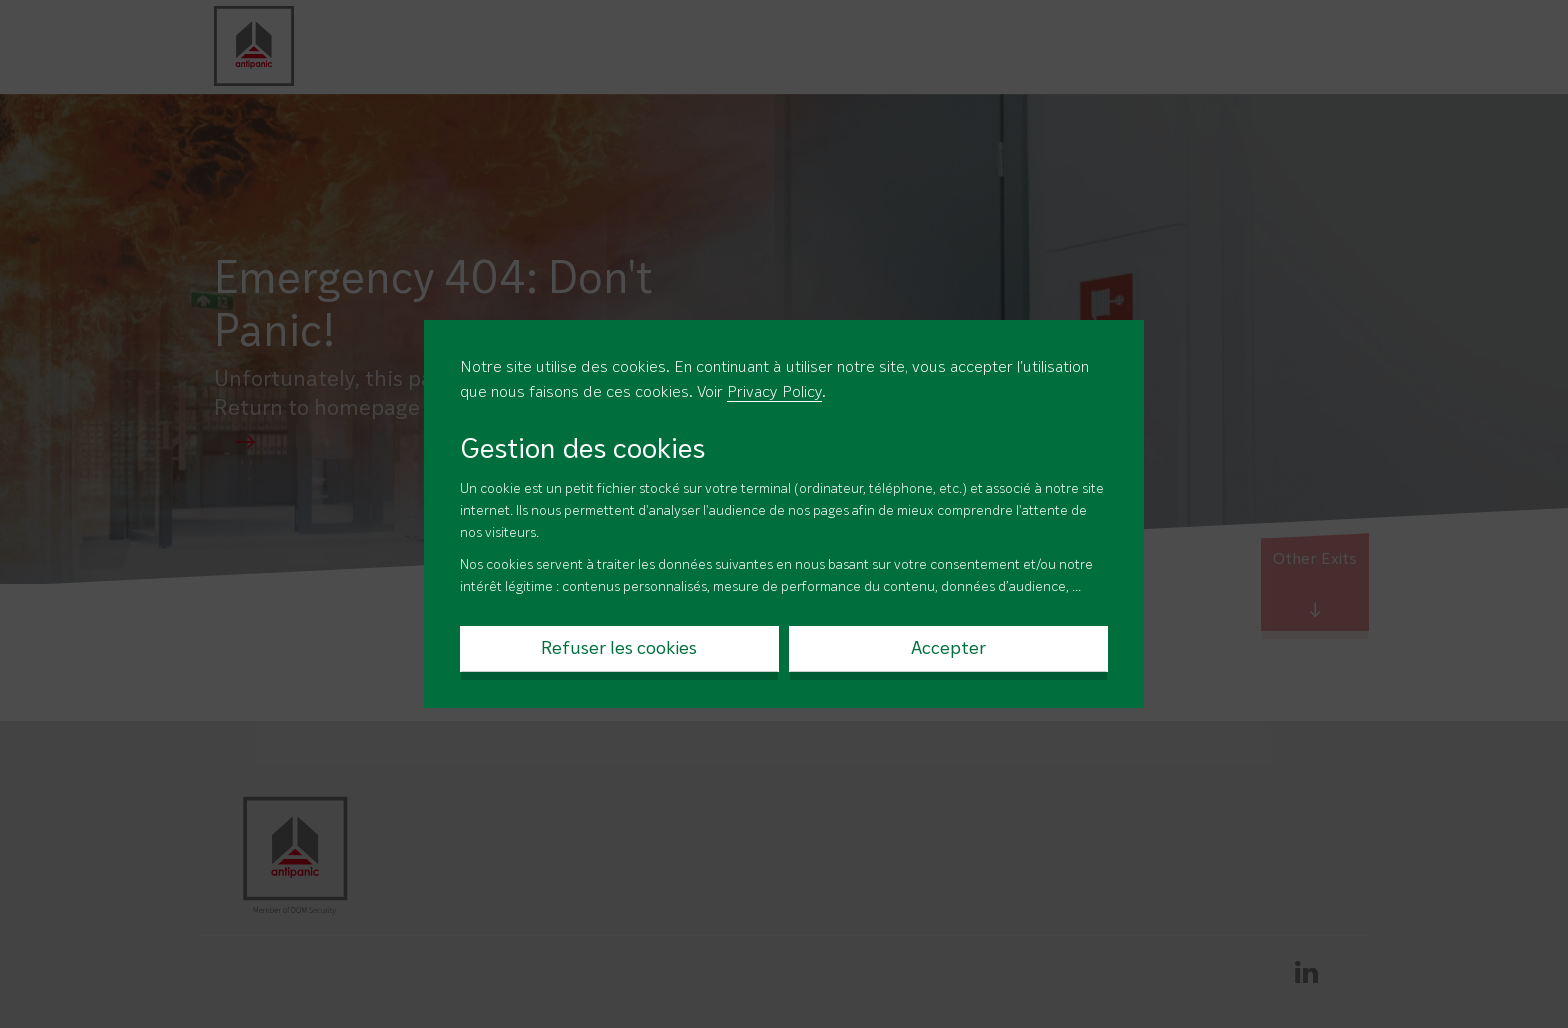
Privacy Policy (774, 393)
